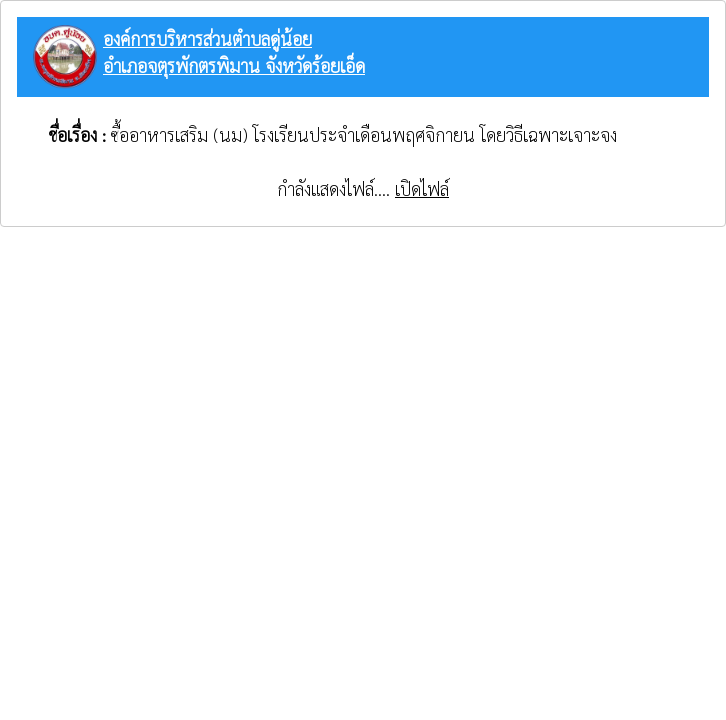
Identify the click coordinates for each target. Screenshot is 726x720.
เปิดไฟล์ (422, 188)
